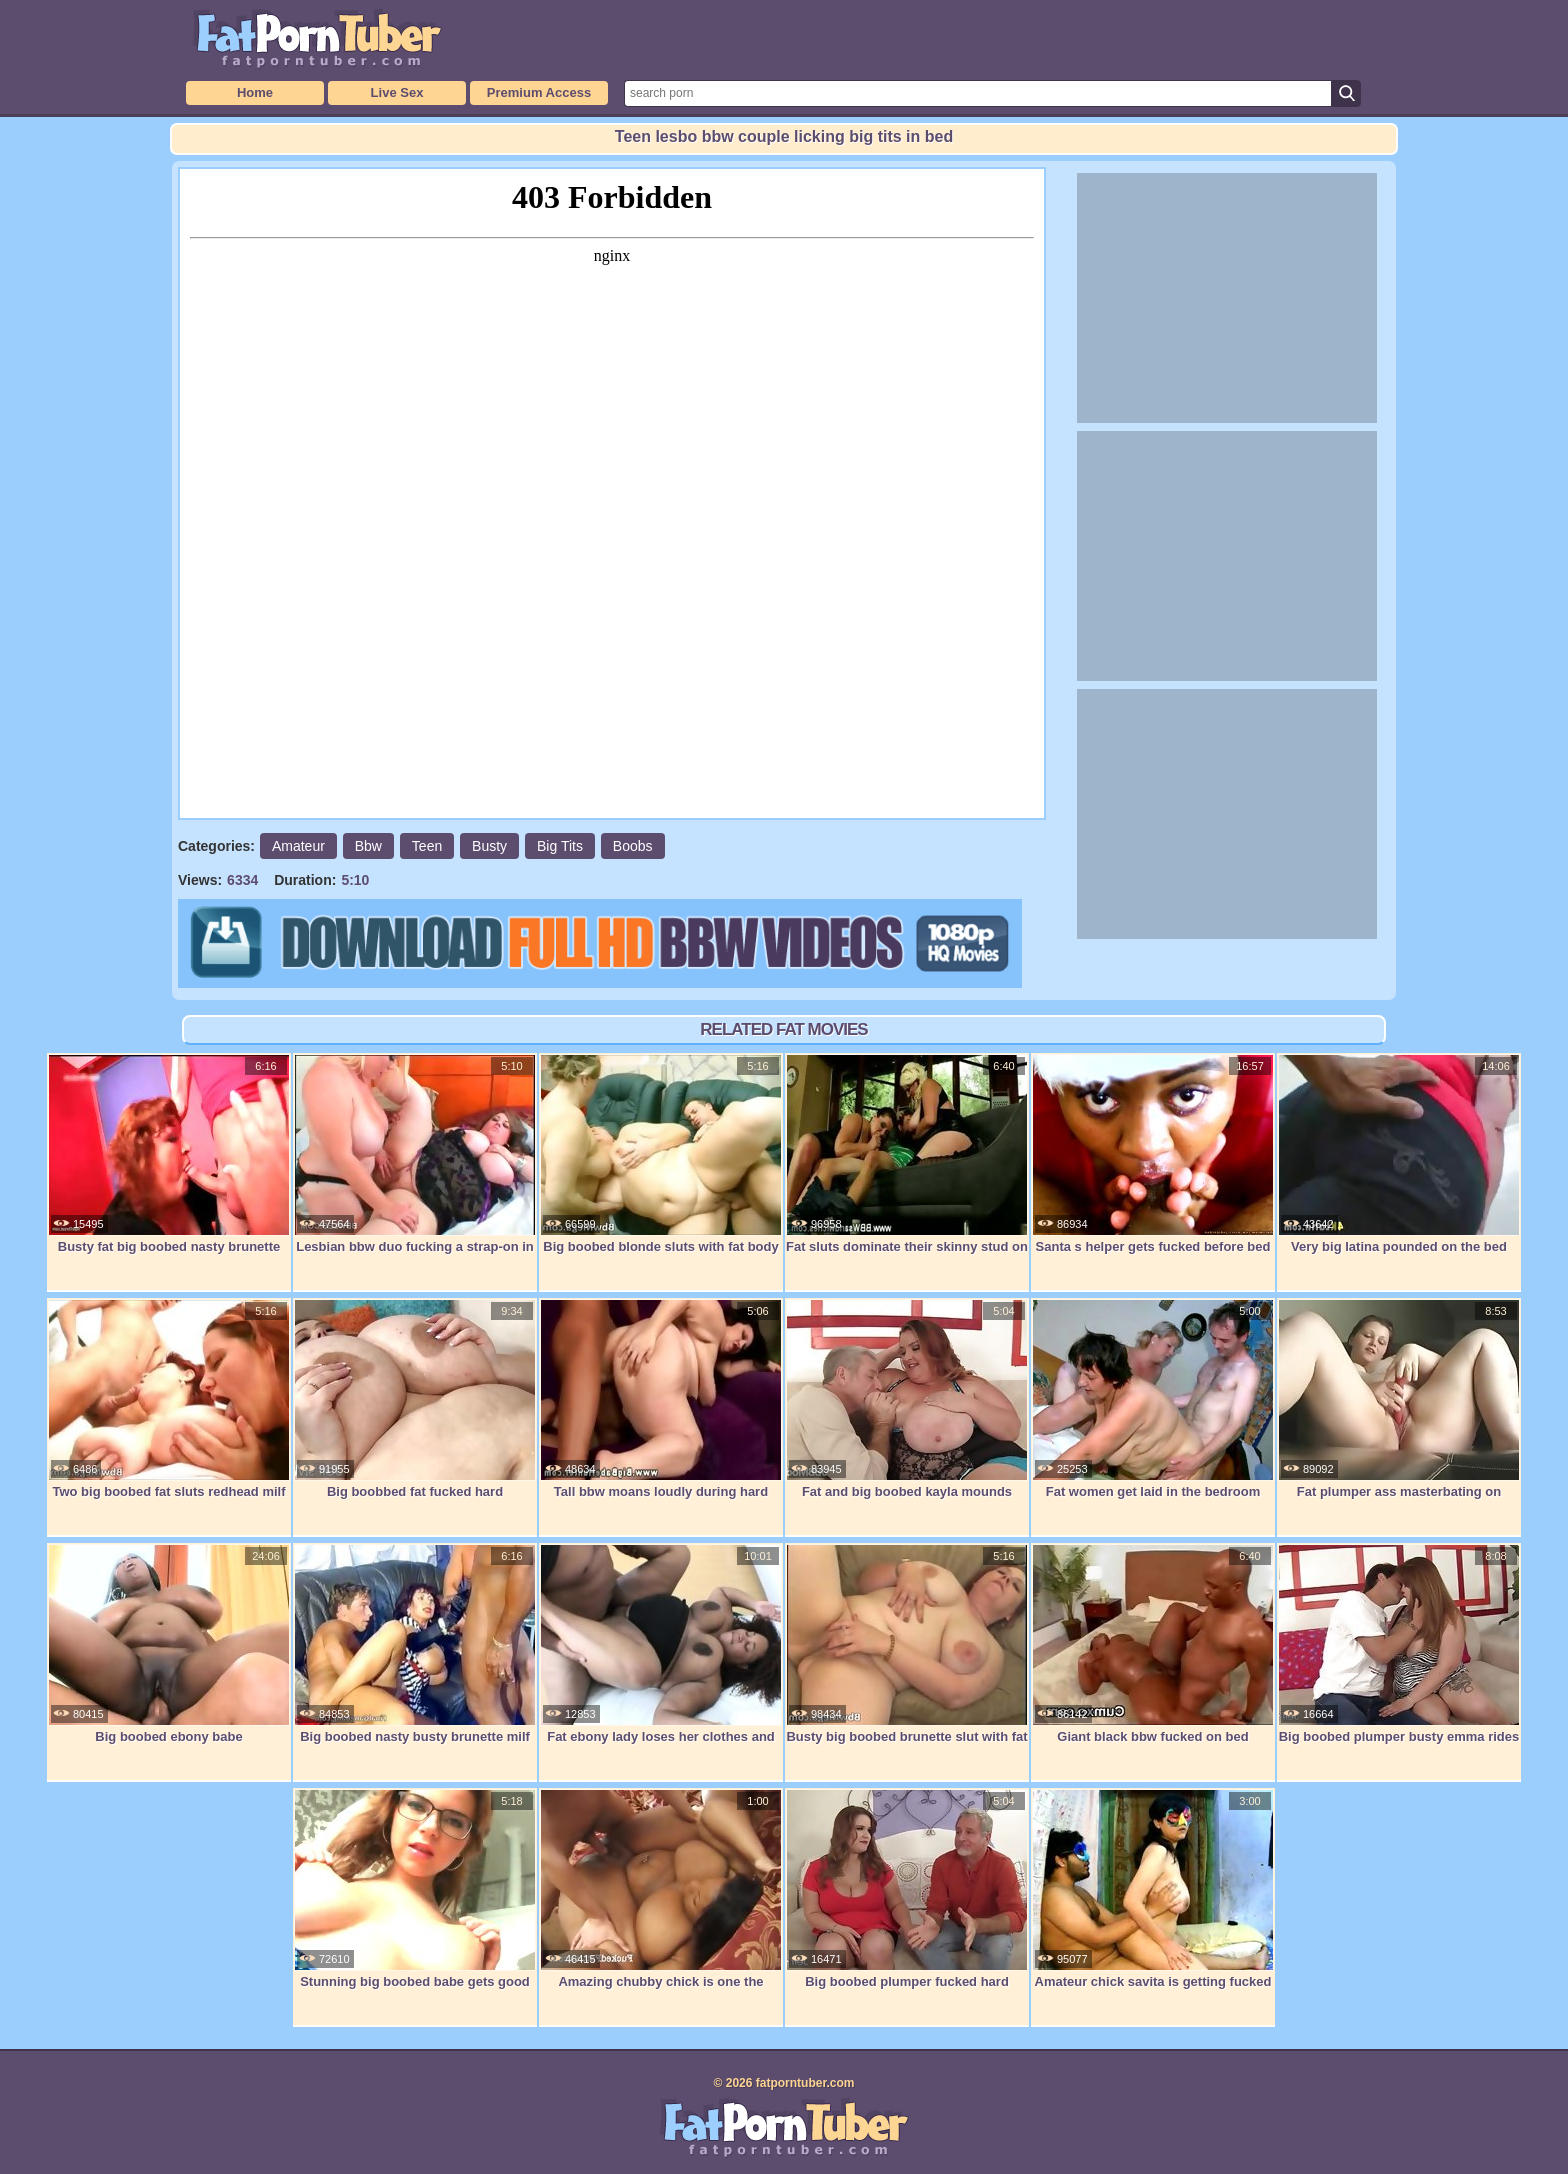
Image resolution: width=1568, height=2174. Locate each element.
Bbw (368, 846)
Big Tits (560, 846)
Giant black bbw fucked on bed (1153, 1644)
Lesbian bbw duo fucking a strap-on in (415, 1154)
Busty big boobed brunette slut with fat (907, 1644)
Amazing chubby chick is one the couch (661, 1899)
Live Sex (397, 92)
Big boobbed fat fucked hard (415, 1399)
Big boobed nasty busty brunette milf (415, 1644)
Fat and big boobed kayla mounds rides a (907, 1409)
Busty (489, 846)
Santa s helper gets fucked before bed (1153, 1154)
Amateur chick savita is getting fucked (1153, 1889)
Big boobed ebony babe (169, 1644)
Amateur (298, 846)
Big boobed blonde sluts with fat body (661, 1154)
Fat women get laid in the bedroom (1153, 1399)
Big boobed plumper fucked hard (907, 1889)
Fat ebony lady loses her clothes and (661, 1644)
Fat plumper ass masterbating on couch (1399, 1409)
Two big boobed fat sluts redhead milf (169, 1399)
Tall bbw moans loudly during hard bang (661, 1409)
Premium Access (539, 92)
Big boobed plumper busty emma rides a (1399, 1654)
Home (255, 92)
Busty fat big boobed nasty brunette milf (169, 1164)
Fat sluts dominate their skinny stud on (907, 1154)
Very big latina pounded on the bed (1399, 1154)
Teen (427, 846)
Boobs (633, 846)
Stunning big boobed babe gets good (415, 1889)
